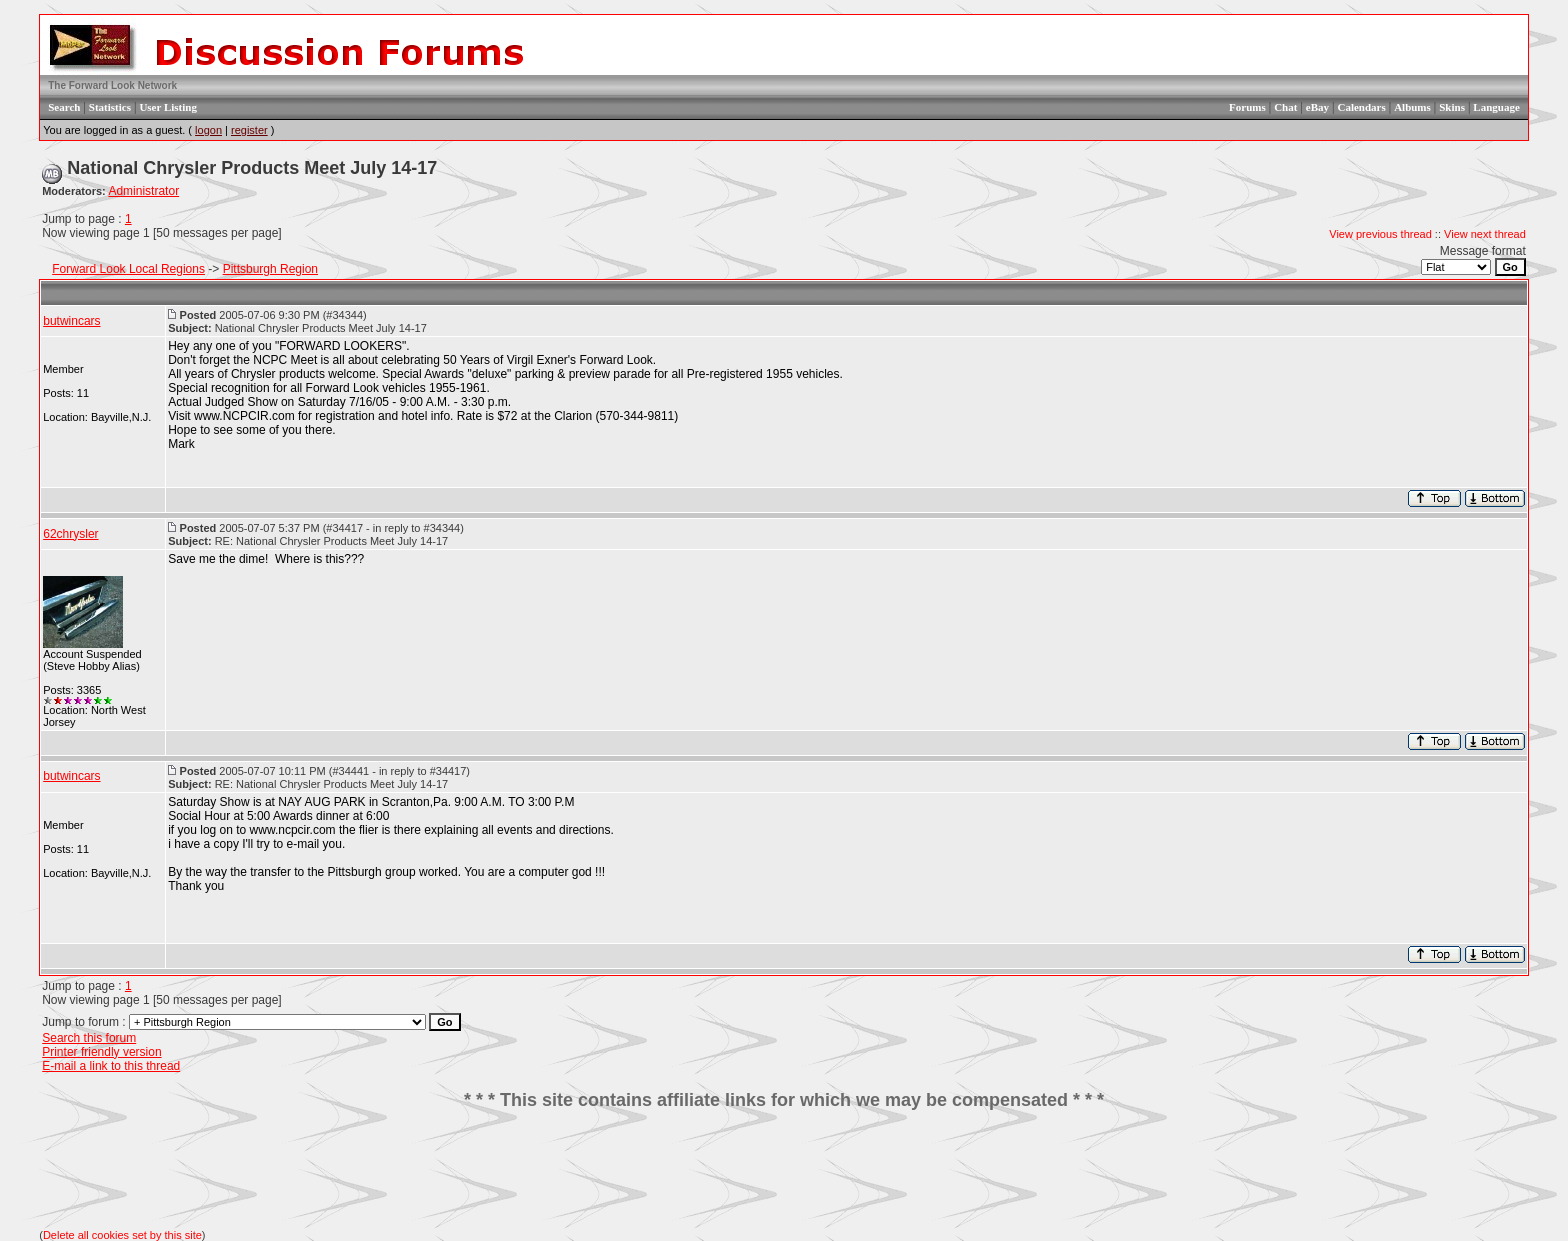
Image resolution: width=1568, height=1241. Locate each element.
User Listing (168, 107)
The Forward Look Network (112, 85)
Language (1496, 107)
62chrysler (70, 534)
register (249, 130)
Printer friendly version (101, 1052)
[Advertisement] (784, 1170)
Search (64, 107)
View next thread (1485, 234)
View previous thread (1380, 234)
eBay (1317, 107)
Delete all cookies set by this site (122, 1235)
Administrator (143, 191)
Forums (1247, 107)
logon (208, 130)
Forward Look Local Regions (128, 269)
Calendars (1361, 107)
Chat (1285, 107)
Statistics (110, 107)
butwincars (71, 321)
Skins (1452, 107)
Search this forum (89, 1038)
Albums (1412, 107)
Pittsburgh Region (270, 269)
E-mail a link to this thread (111, 1066)
